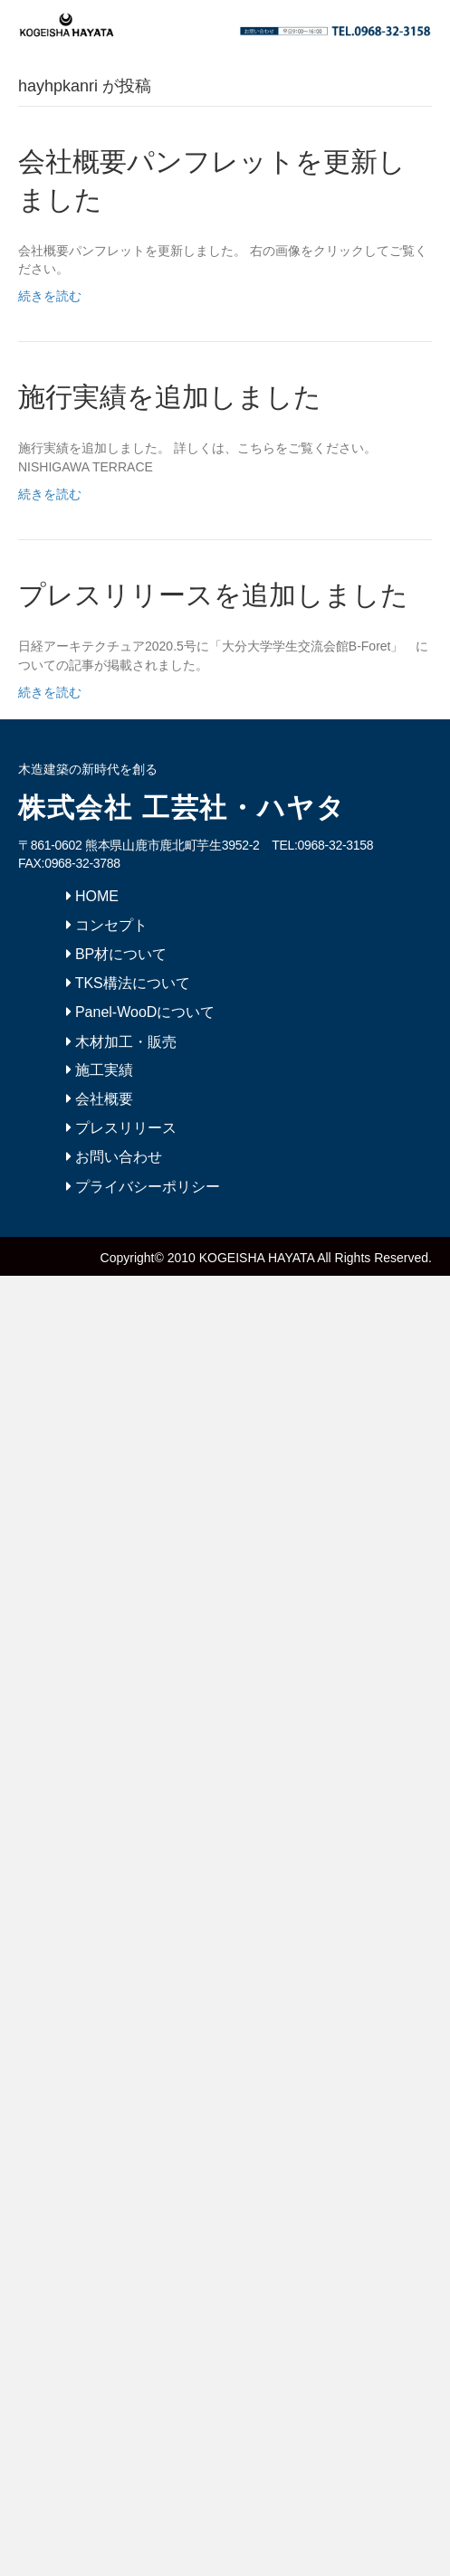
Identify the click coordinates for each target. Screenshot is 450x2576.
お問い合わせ (114, 1156)
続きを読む (49, 296)
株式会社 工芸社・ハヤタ (182, 807)
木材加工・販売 (121, 1042)
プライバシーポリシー (143, 1186)
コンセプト (107, 925)
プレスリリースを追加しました (213, 595)
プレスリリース (121, 1128)
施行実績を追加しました (169, 397)
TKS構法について (128, 983)
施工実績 (99, 1070)
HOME (92, 896)
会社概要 (99, 1099)
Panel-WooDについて (140, 1012)
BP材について (117, 954)
